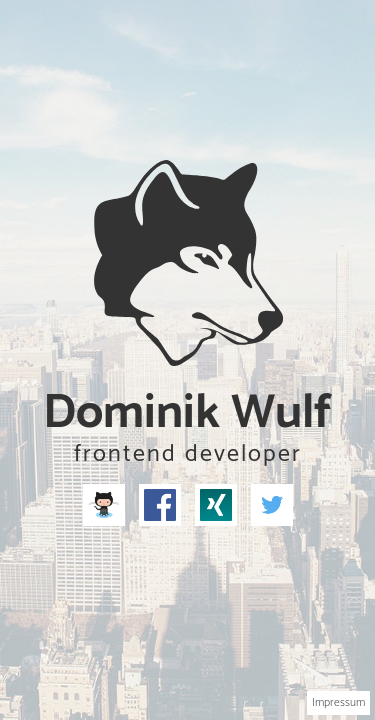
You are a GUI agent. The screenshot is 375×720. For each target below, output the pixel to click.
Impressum (338, 702)
